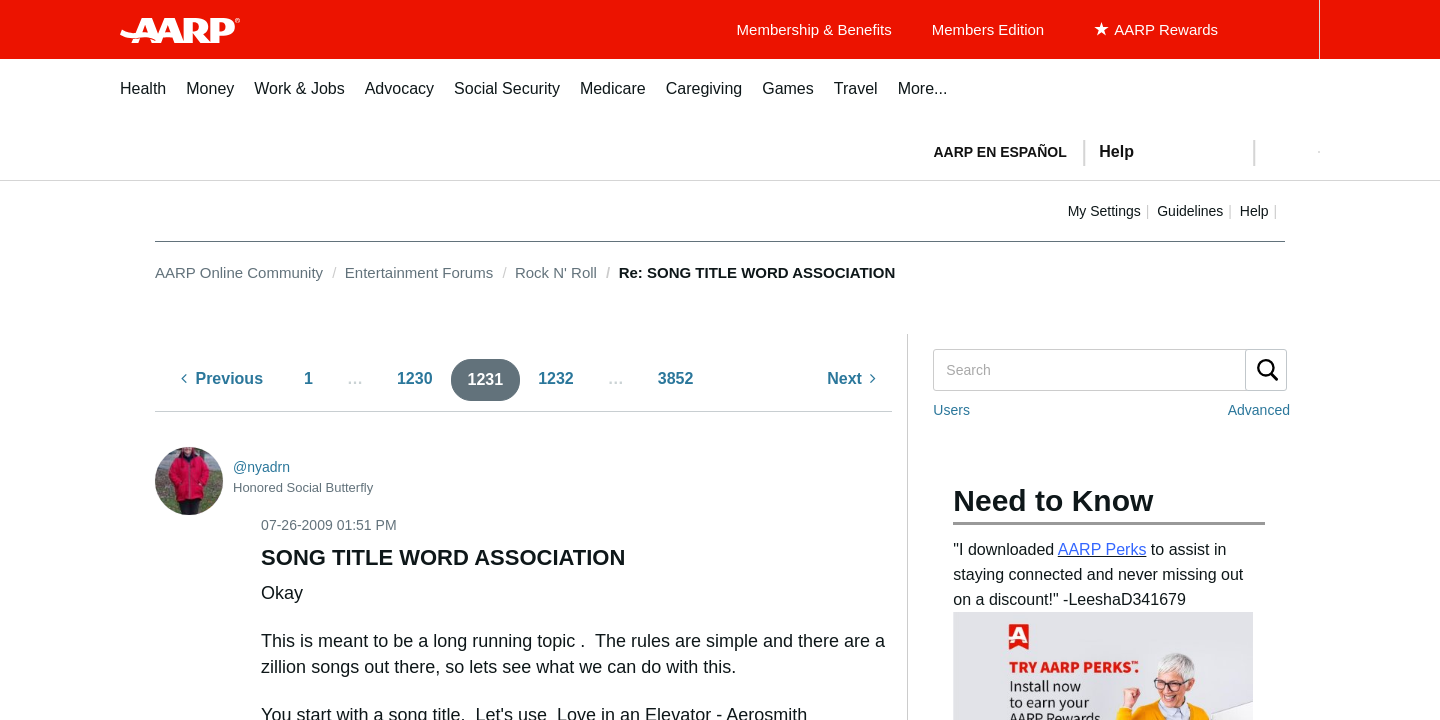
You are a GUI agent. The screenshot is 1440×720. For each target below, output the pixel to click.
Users (951, 410)
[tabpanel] (1118, 150)
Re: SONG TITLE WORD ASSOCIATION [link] (757, 272)
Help (1254, 211)
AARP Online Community (239, 272)
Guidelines (1190, 211)
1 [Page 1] (308, 378)
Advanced (1259, 410)
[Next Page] (851, 379)
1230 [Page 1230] (415, 378)
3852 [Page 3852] (676, 378)
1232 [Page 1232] (556, 378)
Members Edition (988, 29)
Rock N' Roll (556, 272)
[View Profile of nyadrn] (261, 467)
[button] (1286, 152)
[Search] (1109, 370)
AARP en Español (1000, 152)
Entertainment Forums (419, 272)
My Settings (1104, 211)
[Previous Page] (222, 379)
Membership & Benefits (814, 29)
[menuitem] (143, 99)
